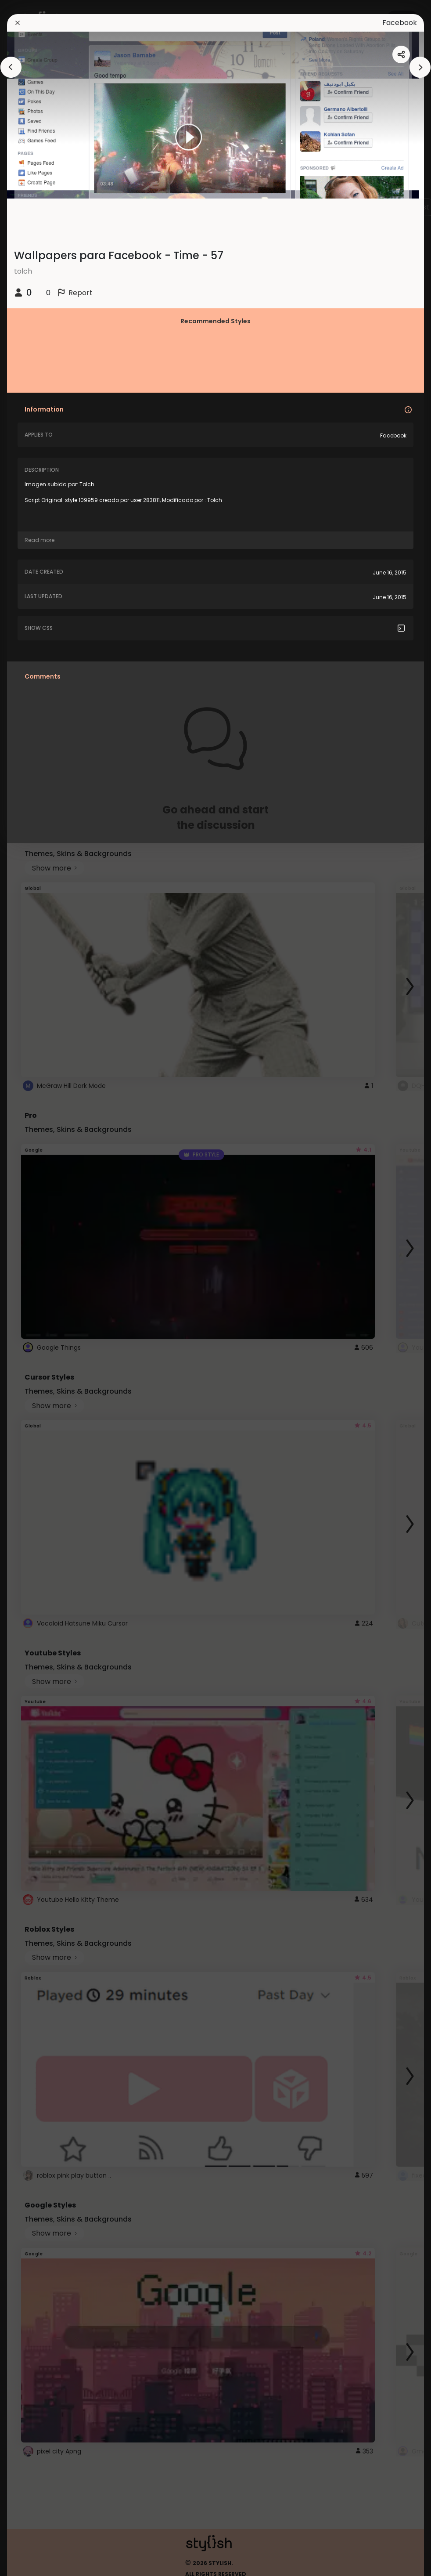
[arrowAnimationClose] (11, 67)
